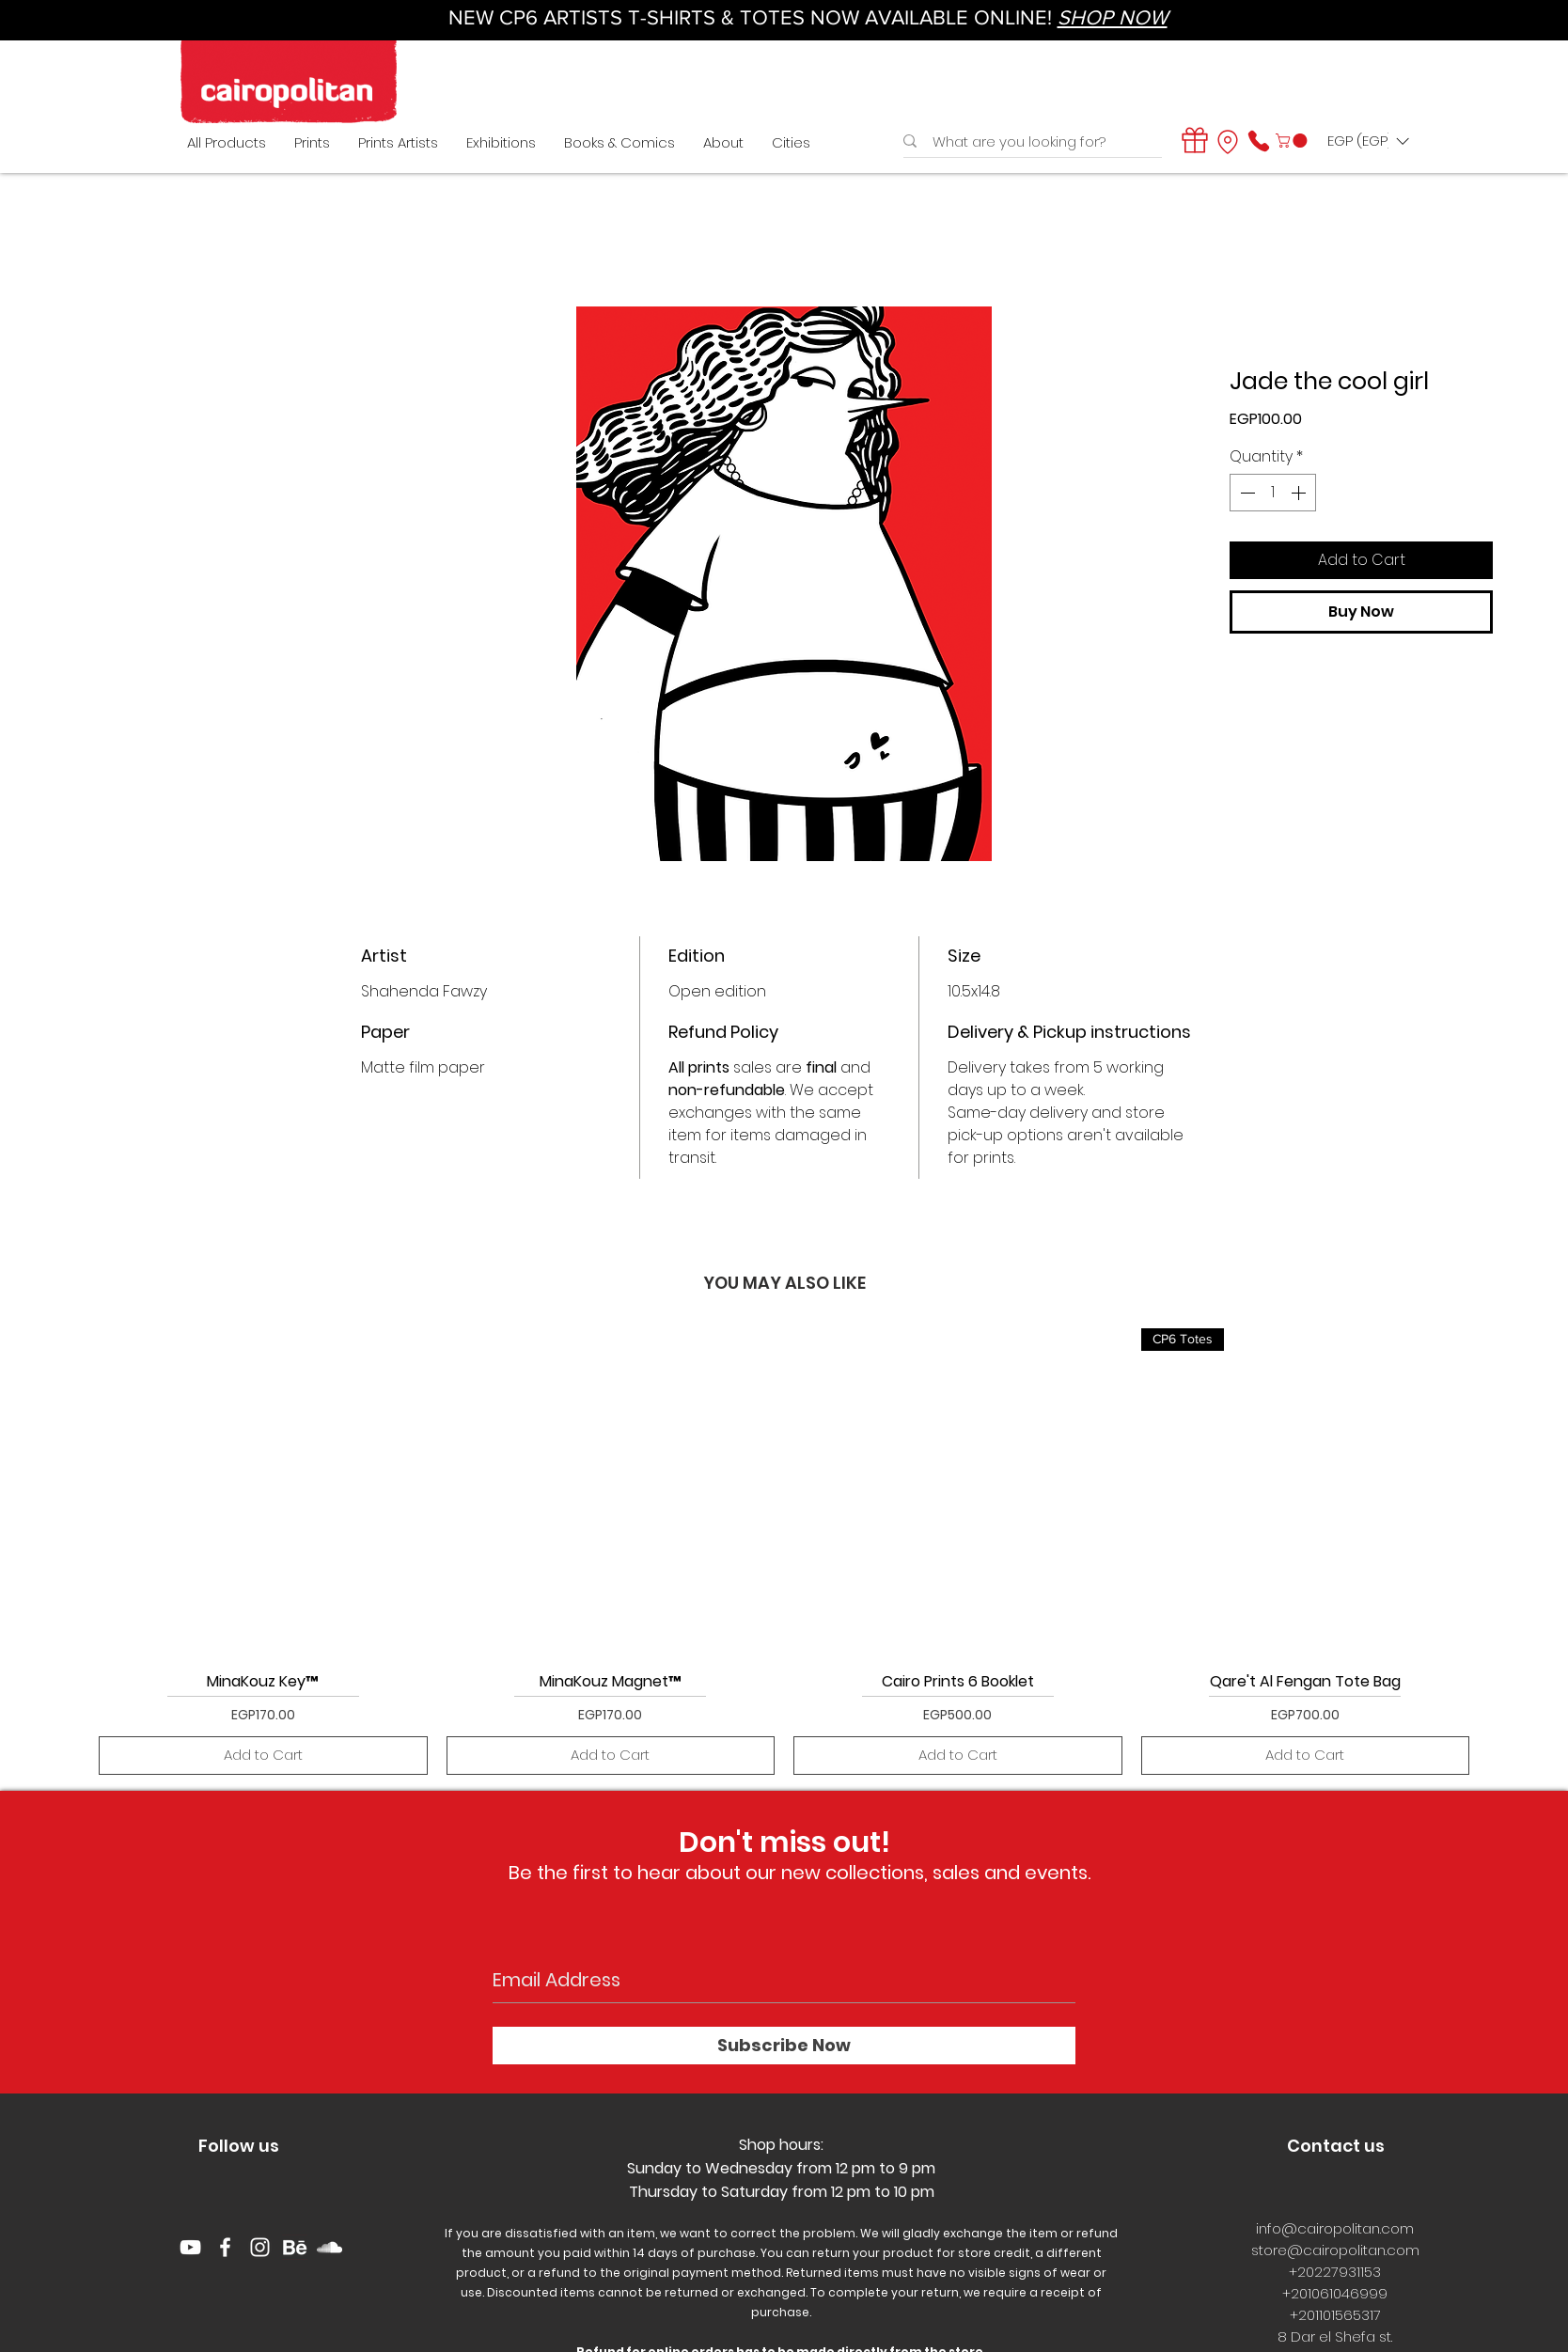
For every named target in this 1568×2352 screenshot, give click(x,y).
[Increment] (1300, 492)
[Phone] (1259, 141)
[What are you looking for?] (1027, 141)
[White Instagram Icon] (260, 2247)
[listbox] (1367, 141)
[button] (1293, 140)
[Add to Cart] (263, 1755)
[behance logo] (294, 2247)
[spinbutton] (1273, 492)
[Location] (1228, 142)
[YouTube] (190, 2247)
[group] (784, 1551)
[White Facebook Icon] (225, 2247)
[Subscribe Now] (784, 2045)
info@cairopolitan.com (1335, 2228)
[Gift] (1195, 140)
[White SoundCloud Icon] (329, 2247)
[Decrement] (1245, 492)
